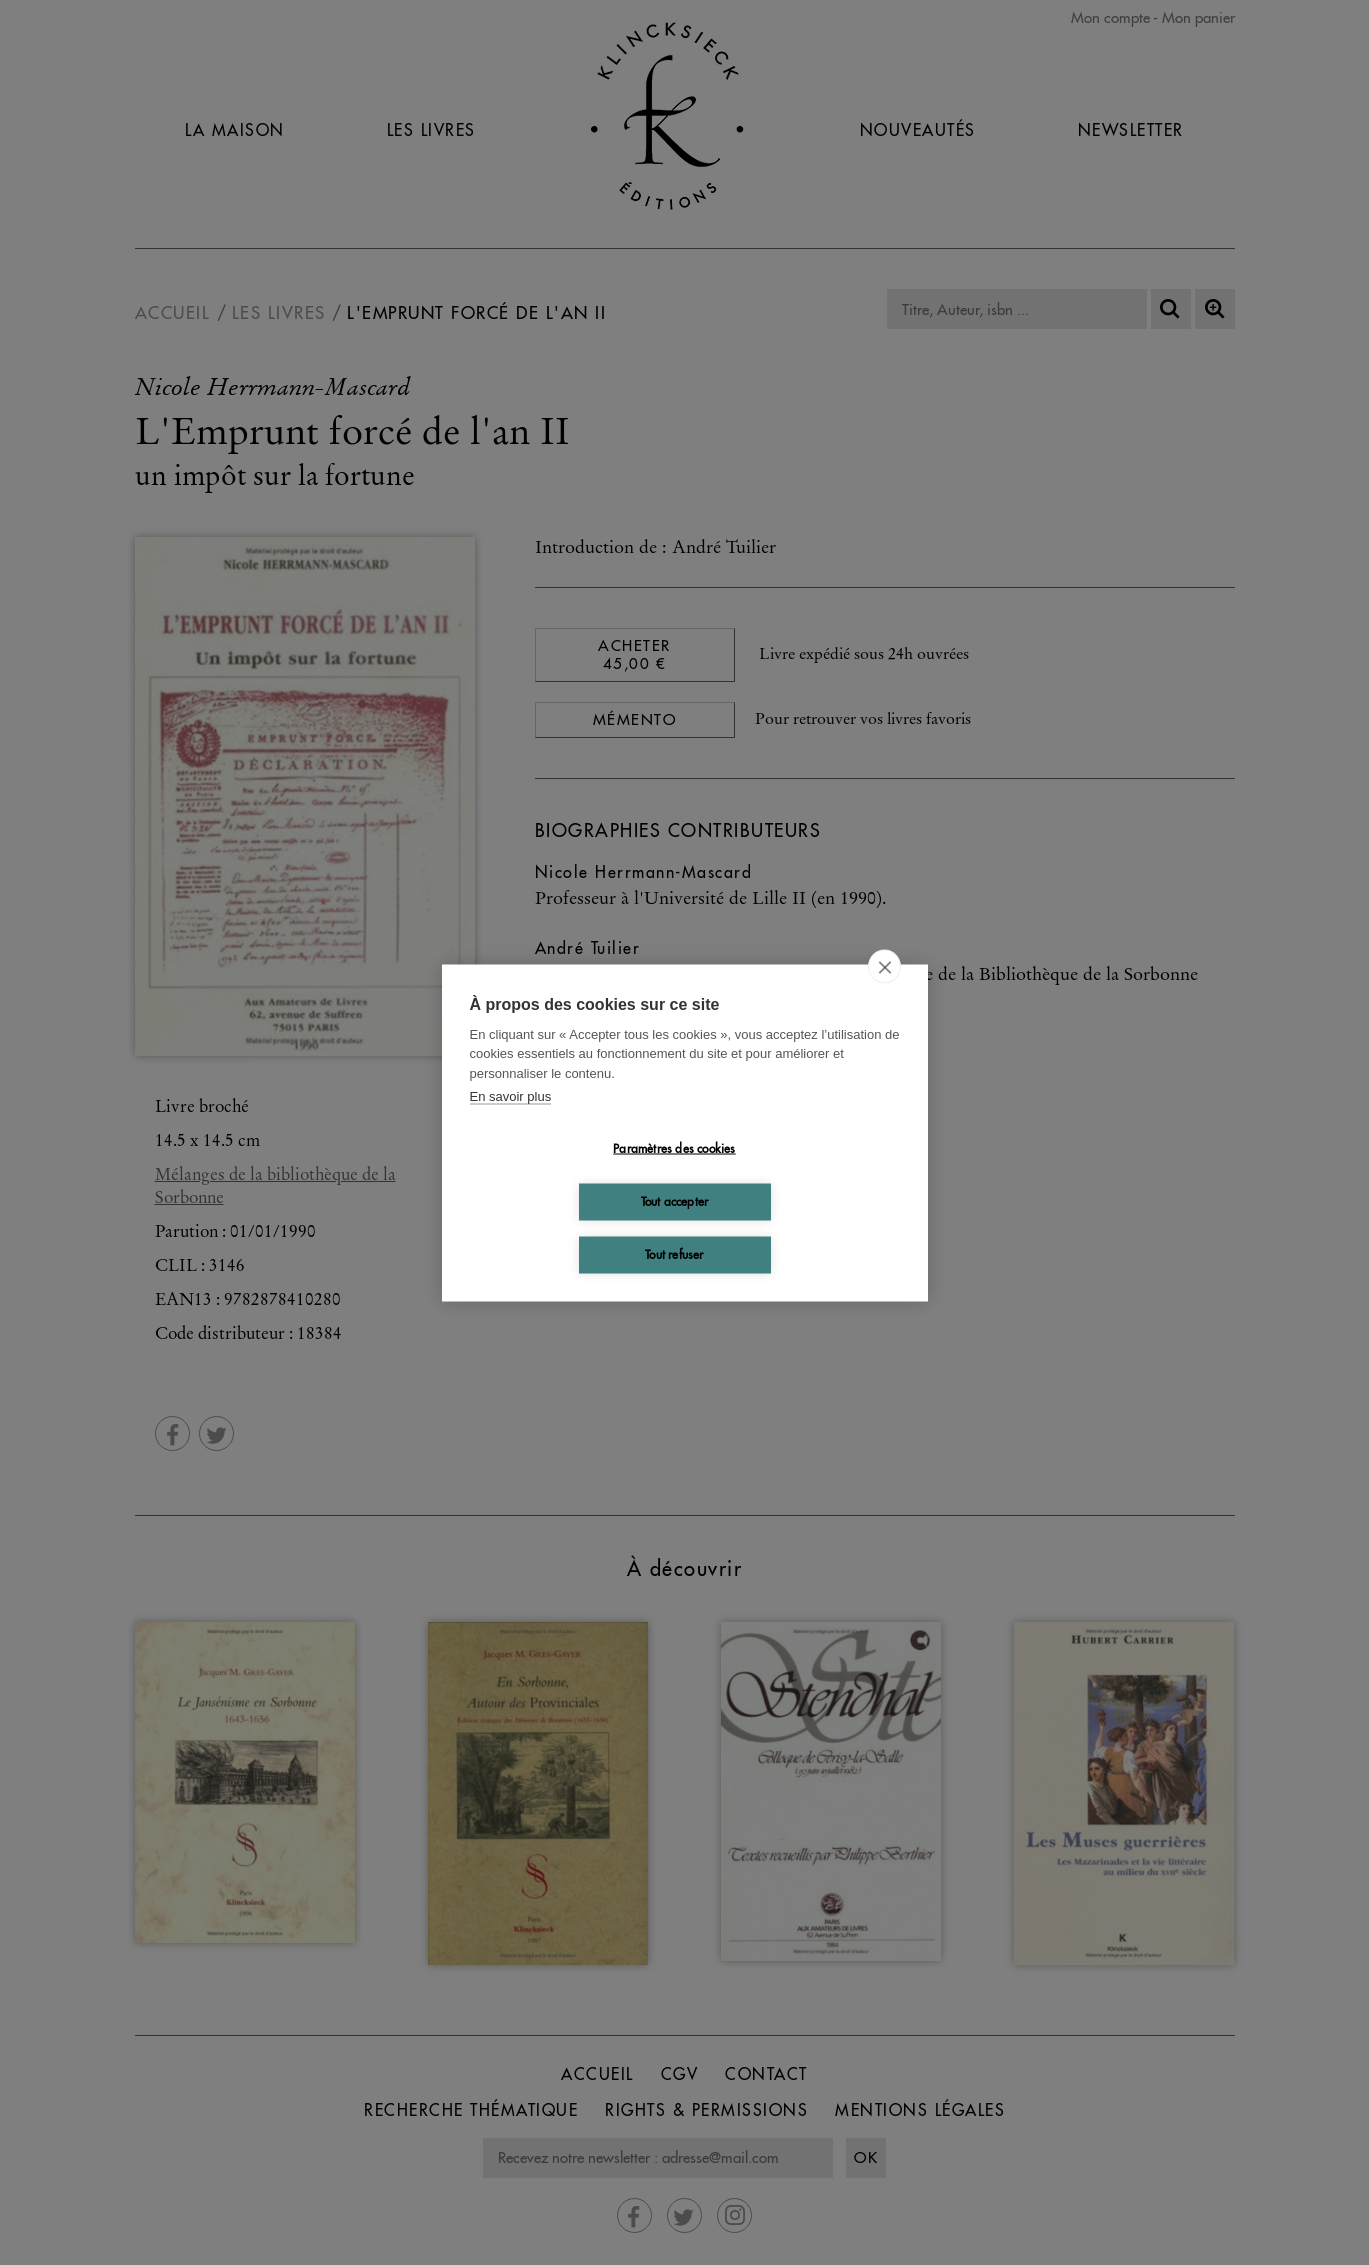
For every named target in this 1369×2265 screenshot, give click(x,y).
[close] (884, 966)
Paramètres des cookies (674, 1148)
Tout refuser (674, 1254)
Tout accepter (675, 1201)
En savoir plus (511, 1096)
